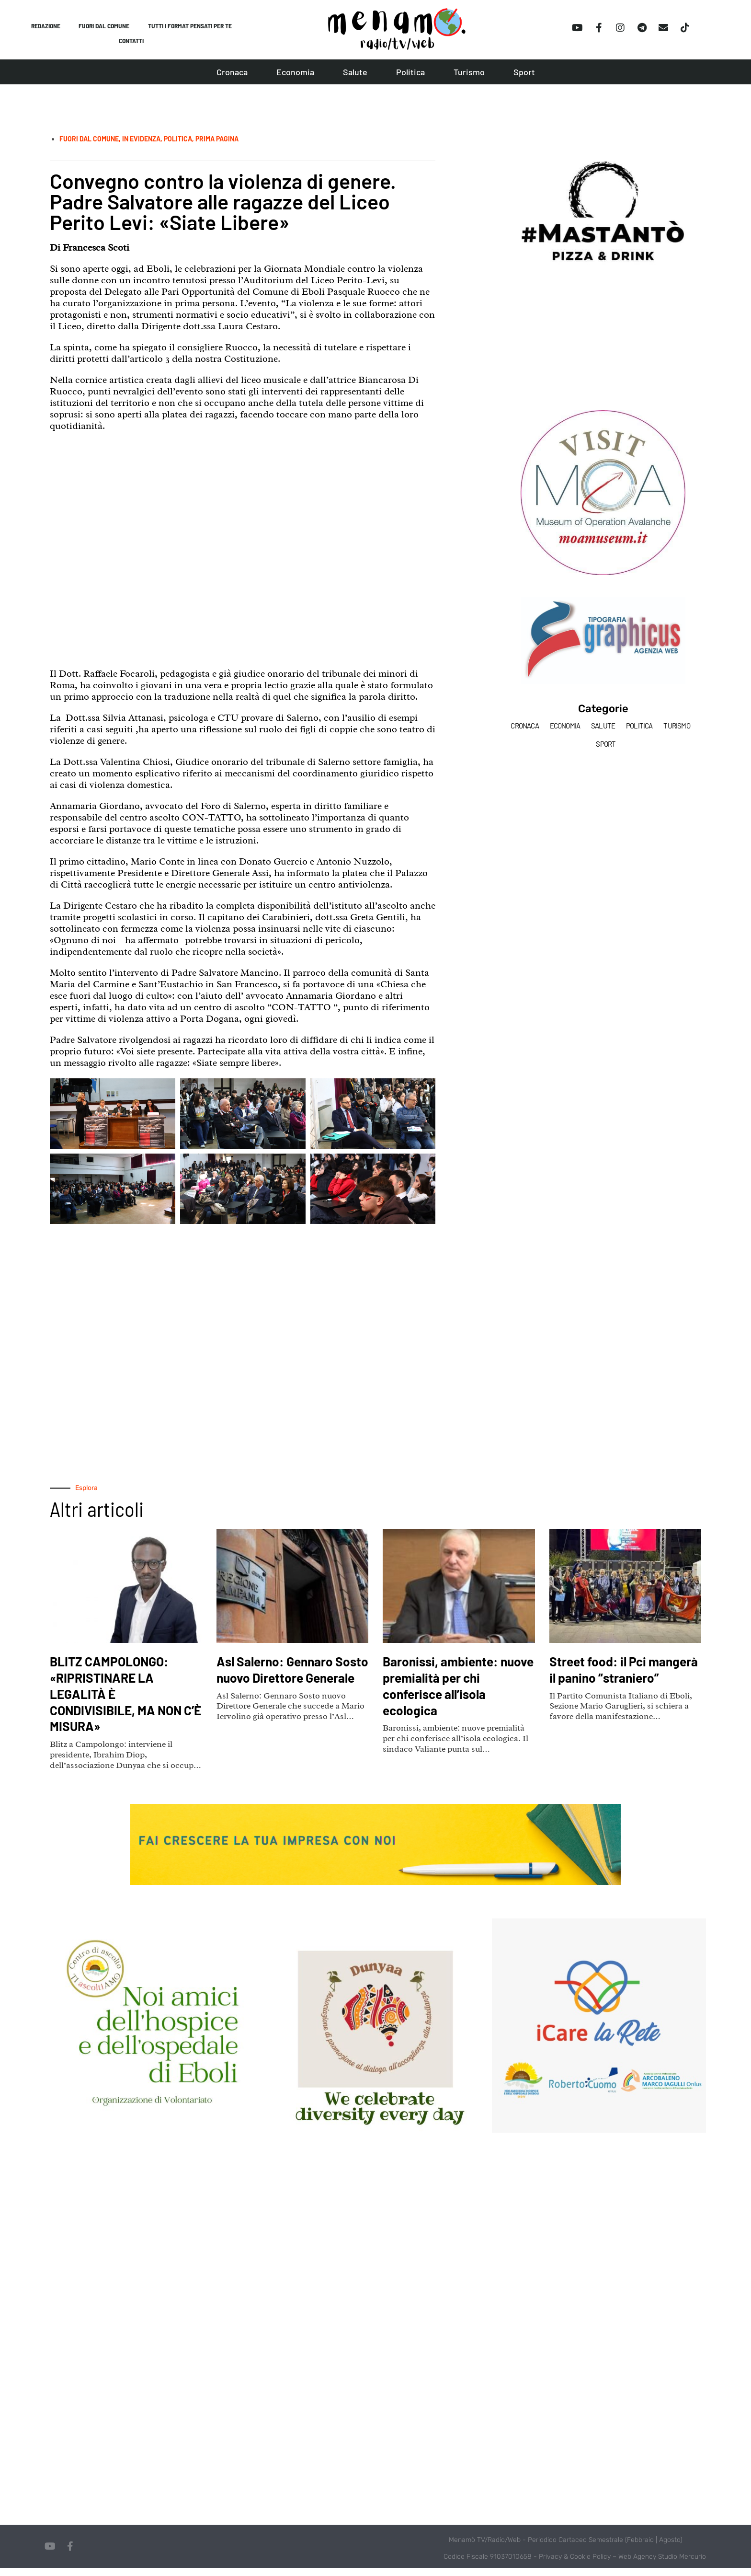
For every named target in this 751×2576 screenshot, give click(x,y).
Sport (524, 80)
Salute (355, 80)
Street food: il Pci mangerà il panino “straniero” (607, 1685)
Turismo (469, 80)
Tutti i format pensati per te (192, 27)
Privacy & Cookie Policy (575, 2565)
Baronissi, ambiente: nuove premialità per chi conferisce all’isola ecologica (455, 1693)
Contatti (131, 47)
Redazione (43, 27)
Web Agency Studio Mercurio (662, 2565)
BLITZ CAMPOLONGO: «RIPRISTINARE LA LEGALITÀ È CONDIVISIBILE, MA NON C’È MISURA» (120, 1701)
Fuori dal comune (104, 27)
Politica (410, 80)
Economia (295, 80)
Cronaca (232, 80)
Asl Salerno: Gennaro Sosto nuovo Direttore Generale (288, 1685)
